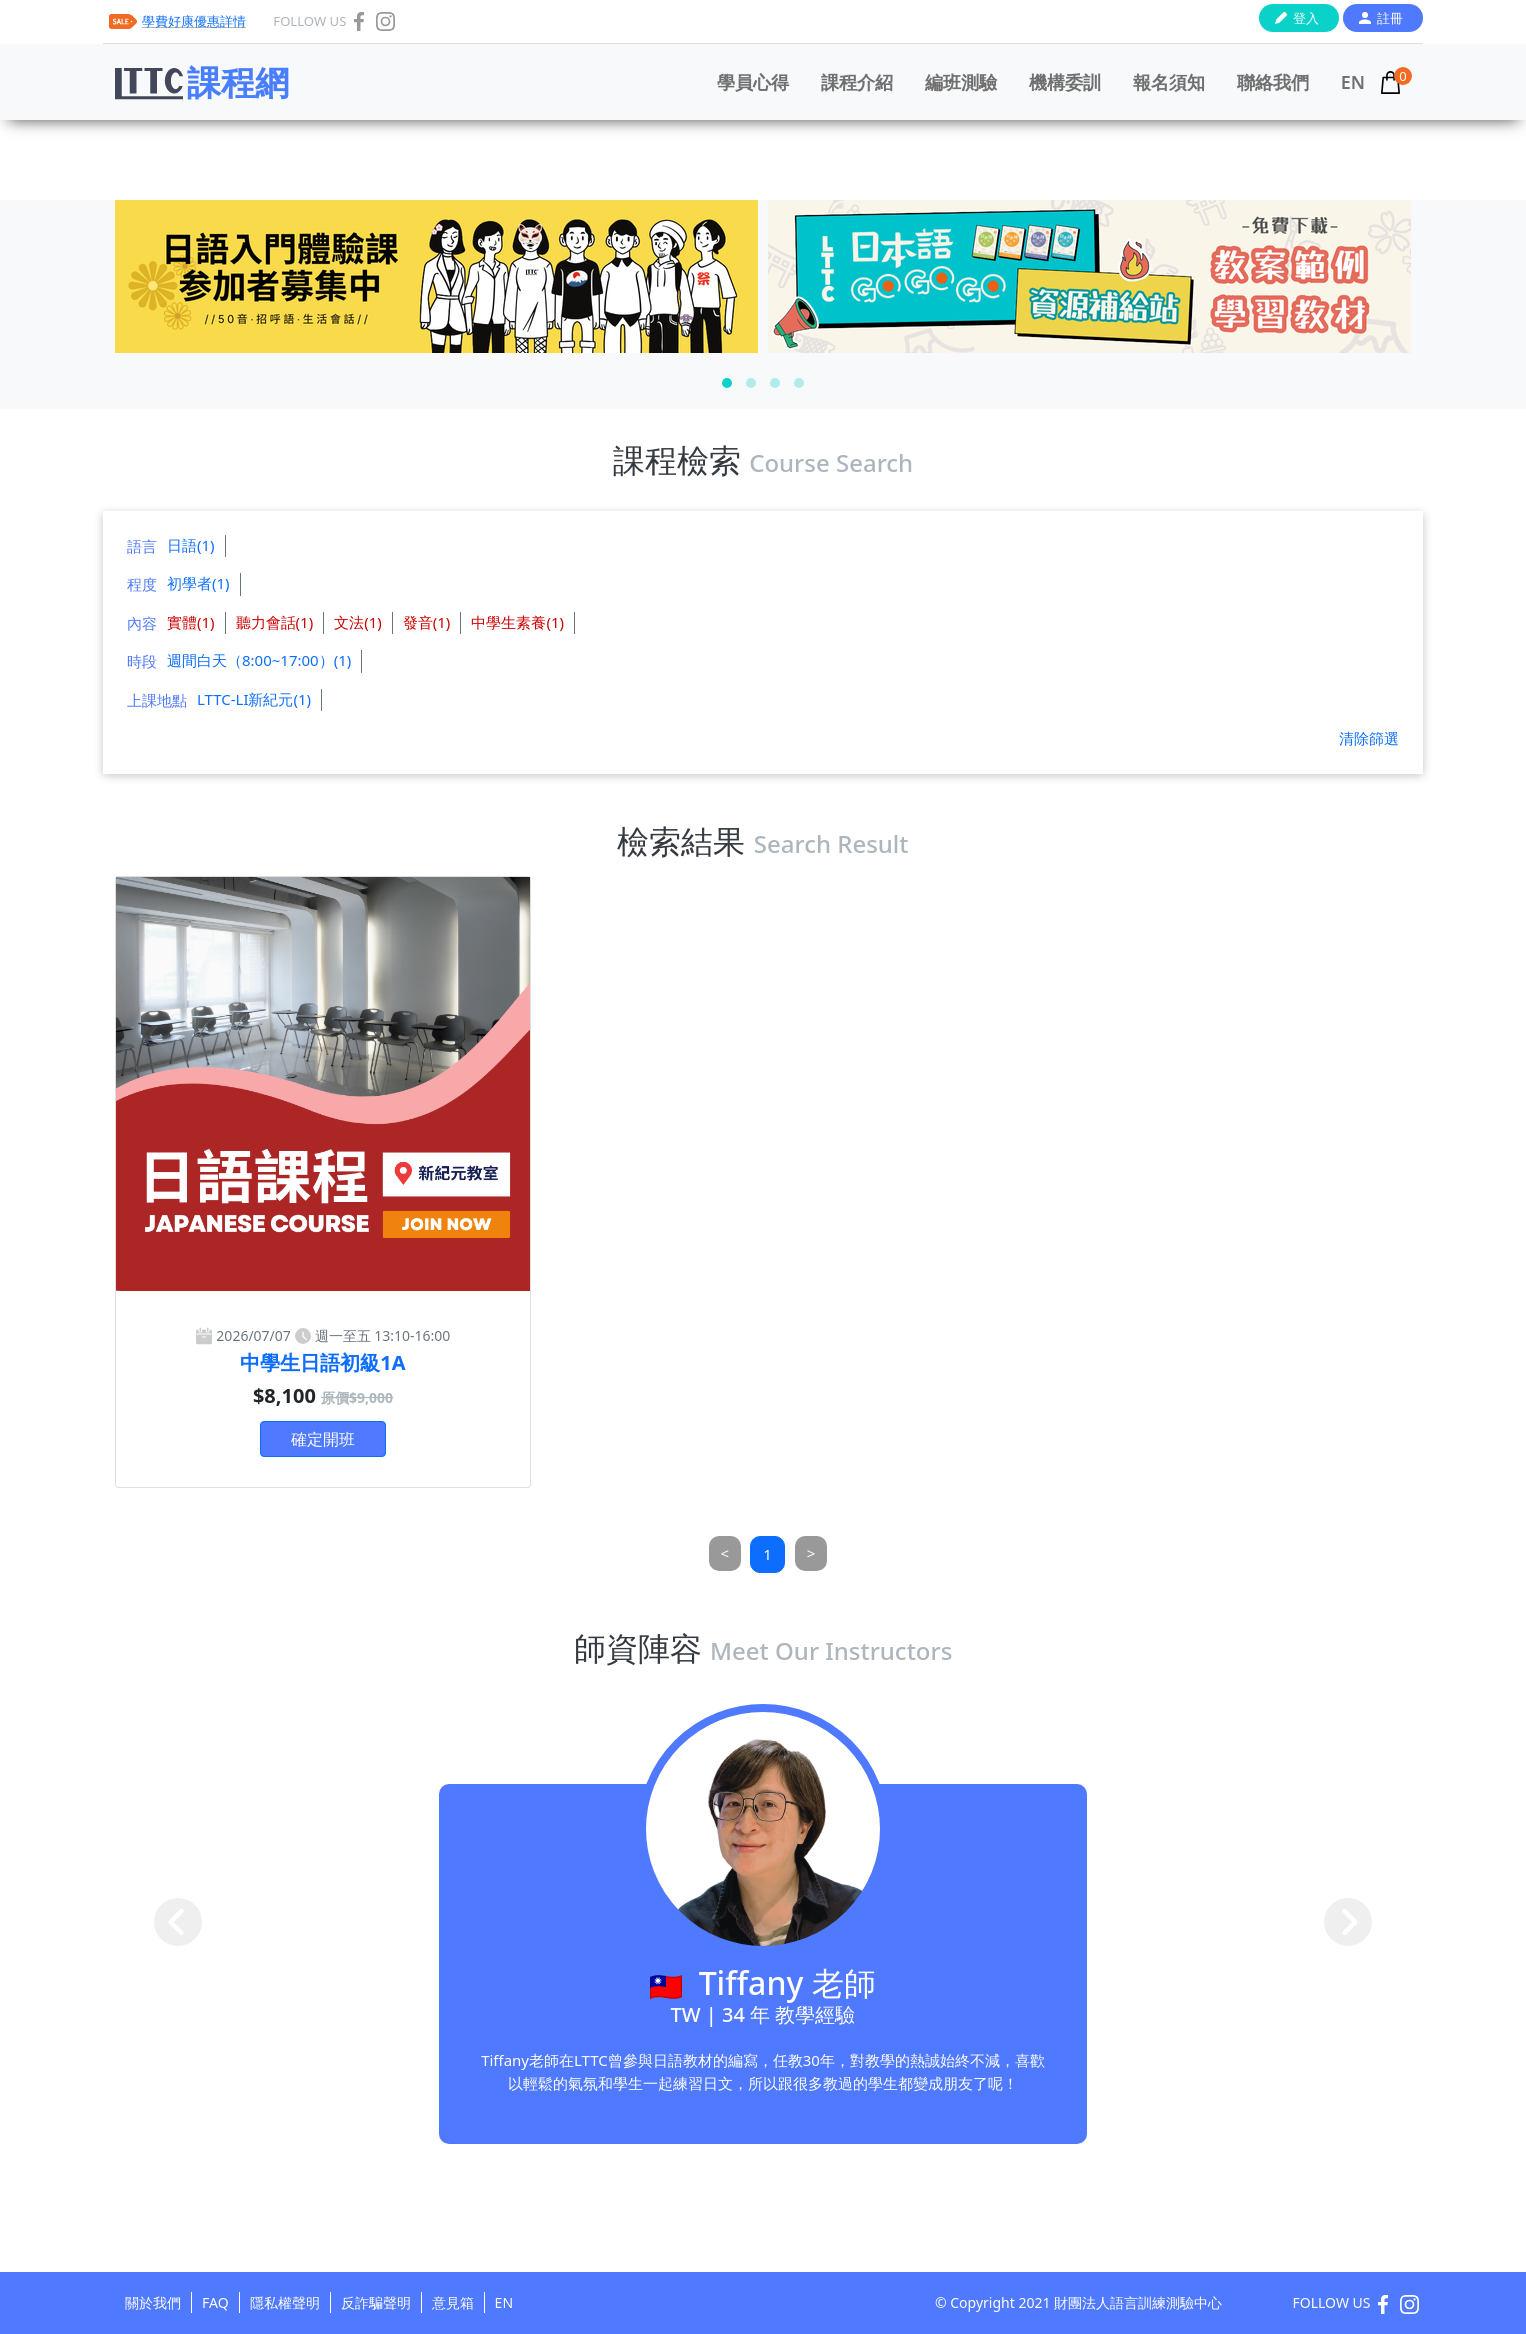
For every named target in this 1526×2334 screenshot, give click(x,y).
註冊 (1390, 18)
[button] (727, 383)
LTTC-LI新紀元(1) (254, 699)
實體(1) (191, 622)
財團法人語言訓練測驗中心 (1138, 2302)
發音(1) (427, 622)
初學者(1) (198, 583)
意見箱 (453, 2302)
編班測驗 (961, 82)
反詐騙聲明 (376, 2302)
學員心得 (753, 82)
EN (1353, 82)
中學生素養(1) (517, 622)
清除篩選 (1369, 738)
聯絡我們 (1273, 82)
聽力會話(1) (275, 622)
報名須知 (1169, 82)
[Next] (811, 1553)
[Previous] (725, 1553)
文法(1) (358, 622)
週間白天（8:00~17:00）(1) (259, 660)
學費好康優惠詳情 (194, 21)
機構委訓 (1065, 82)
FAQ (215, 2302)
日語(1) (191, 545)
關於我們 (153, 2302)
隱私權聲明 (285, 2302)
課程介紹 (857, 82)
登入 (1306, 18)
